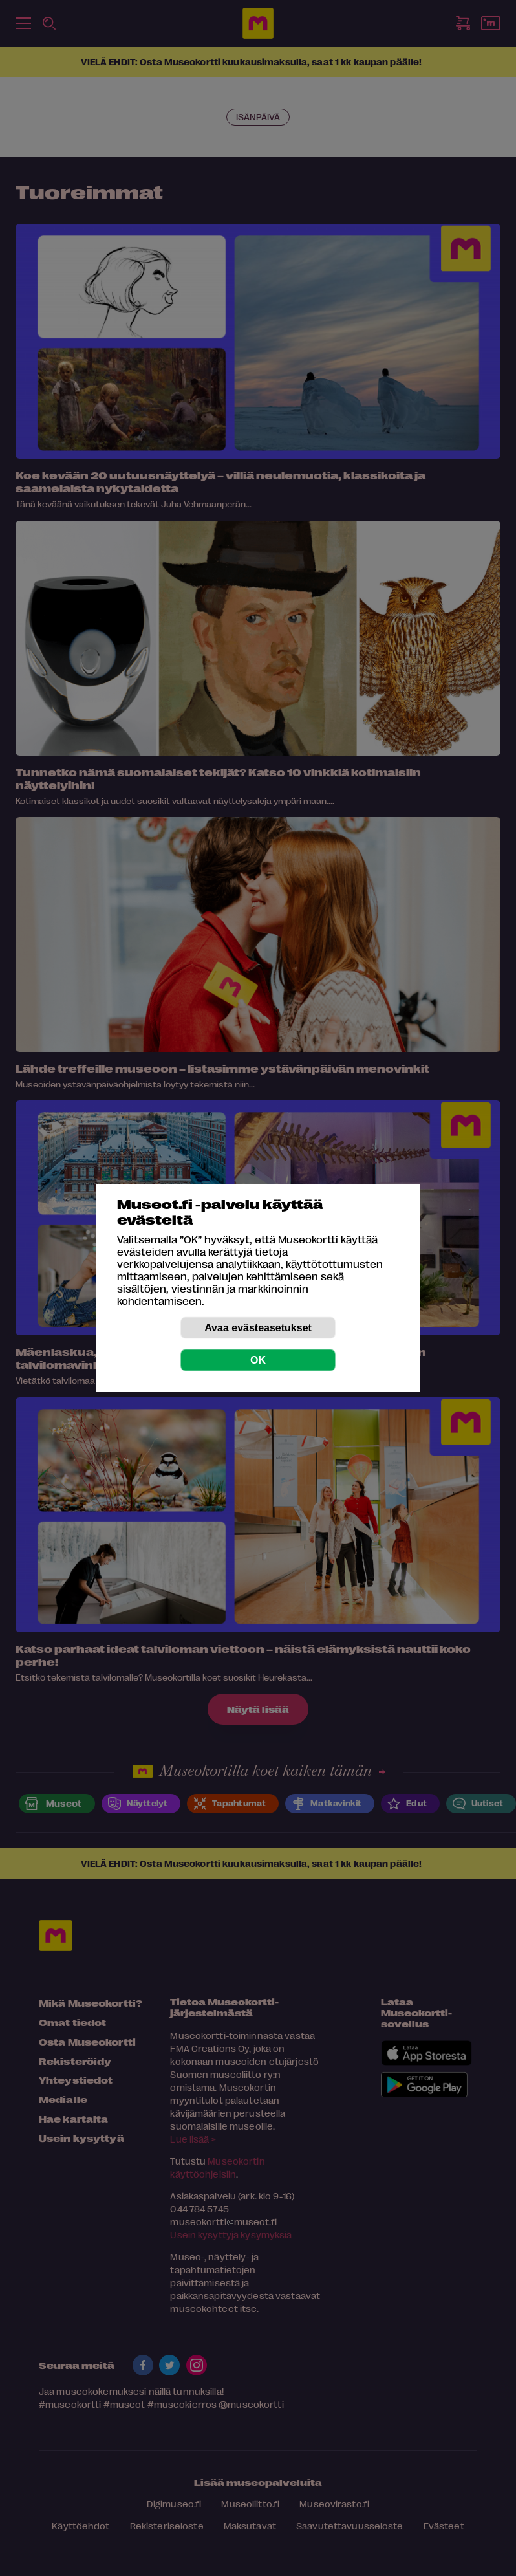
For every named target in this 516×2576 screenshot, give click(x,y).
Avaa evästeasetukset (258, 1327)
